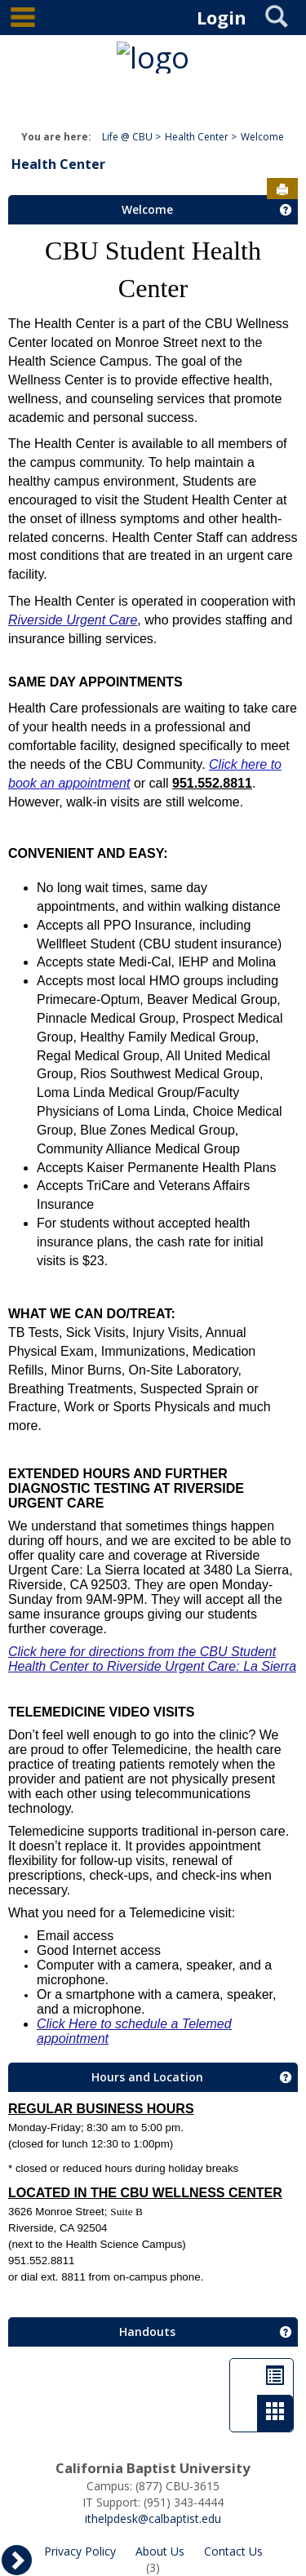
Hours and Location (147, 2077)
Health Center (196, 137)
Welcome (262, 137)
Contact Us (233, 2551)
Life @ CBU (127, 137)
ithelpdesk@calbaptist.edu (153, 2518)
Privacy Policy (80, 2551)
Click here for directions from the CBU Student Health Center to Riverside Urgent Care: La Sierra (152, 1659)
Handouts (147, 2331)
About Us (159, 2551)
